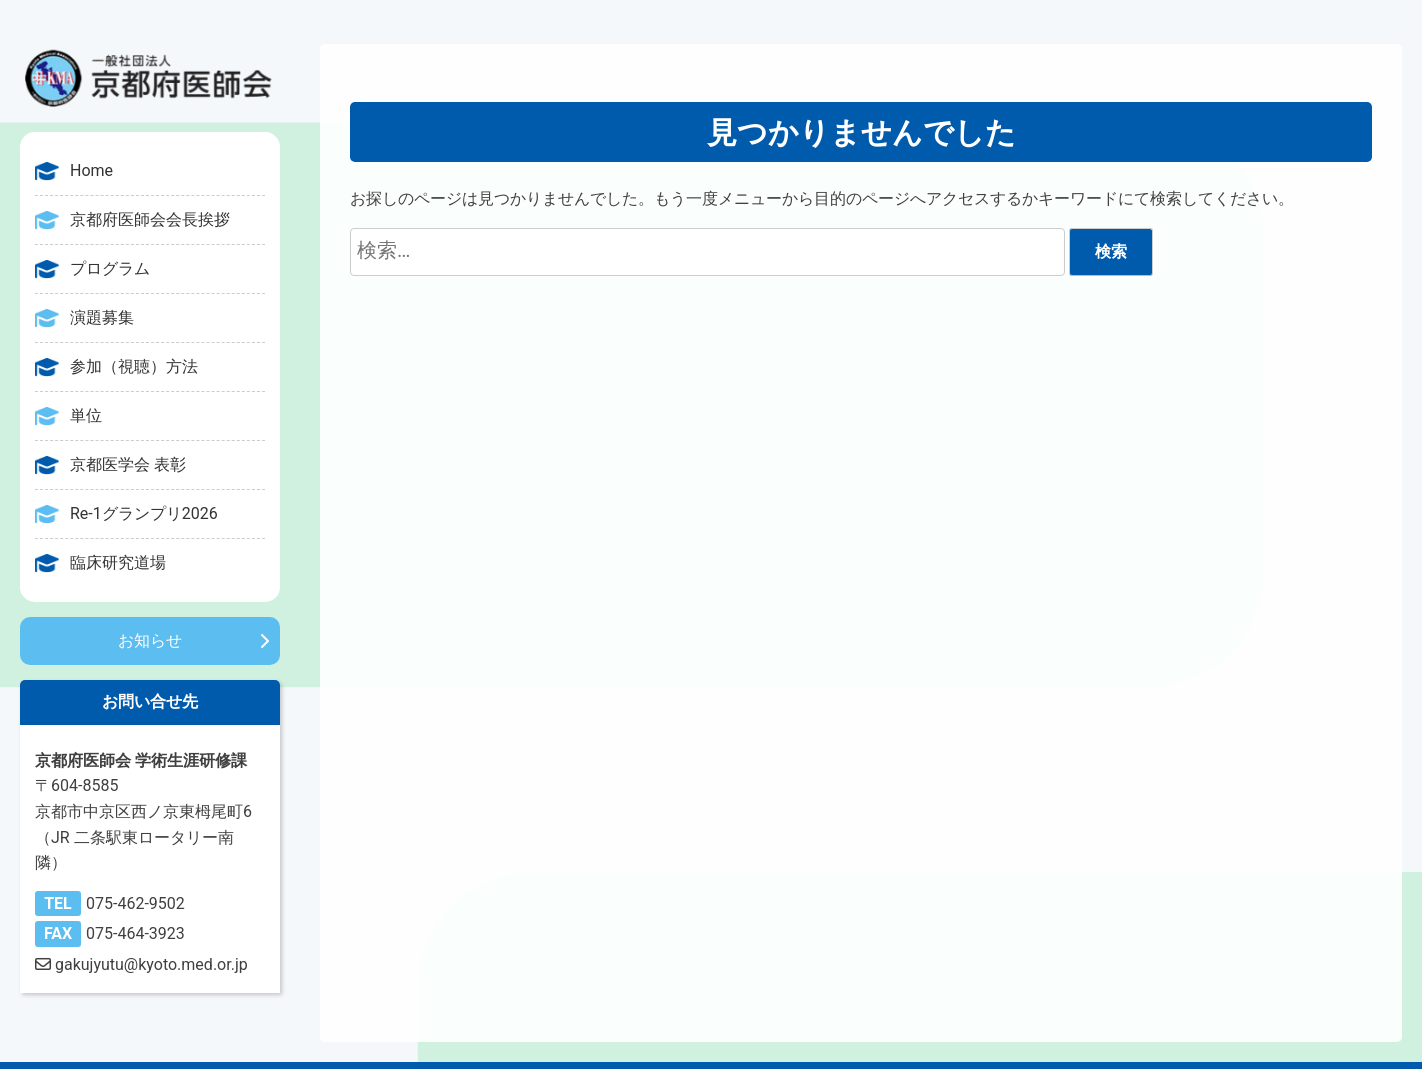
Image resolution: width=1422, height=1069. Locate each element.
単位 (86, 415)
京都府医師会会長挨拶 (150, 219)
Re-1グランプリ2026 (144, 513)
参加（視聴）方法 (134, 366)
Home (91, 170)
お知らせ (150, 640)
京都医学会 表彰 (128, 464)
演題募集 (102, 317)
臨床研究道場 (118, 562)
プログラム (110, 268)
